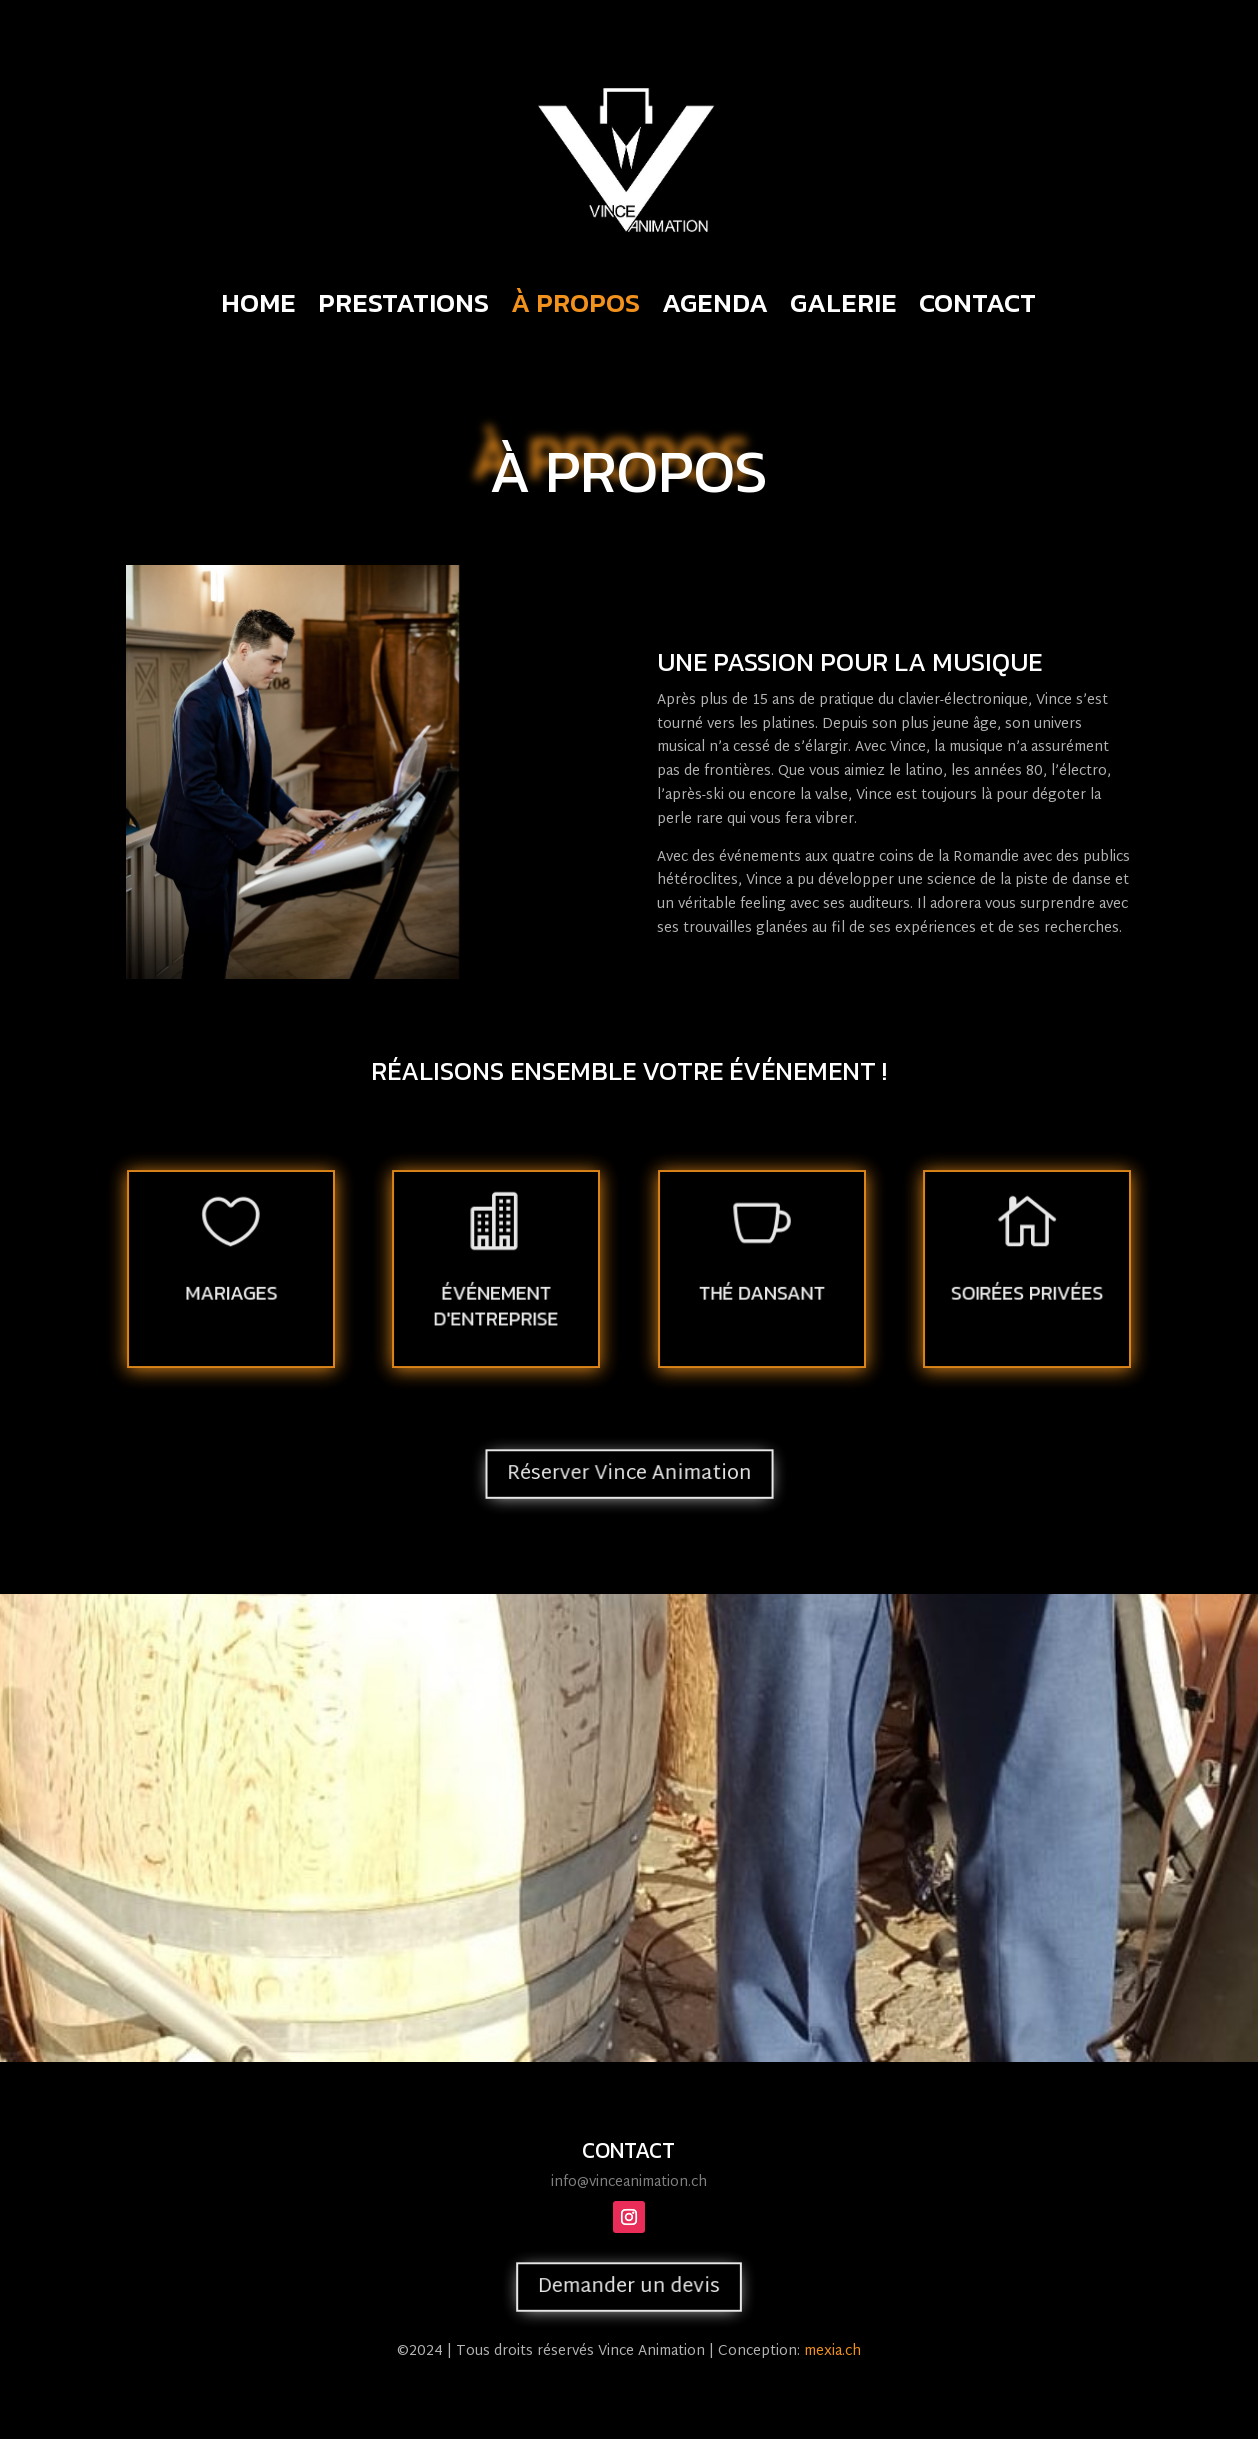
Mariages (230, 1291)
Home (258, 307)
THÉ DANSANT (762, 1291)
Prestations (403, 307)
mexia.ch (832, 2351)
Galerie (843, 307)
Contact (977, 307)
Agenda (715, 307)
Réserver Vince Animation (628, 1474)
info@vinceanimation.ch (629, 2182)
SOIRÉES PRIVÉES (1027, 1291)
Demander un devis (629, 2287)
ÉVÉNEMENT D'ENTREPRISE (496, 1303)
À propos (575, 307)
